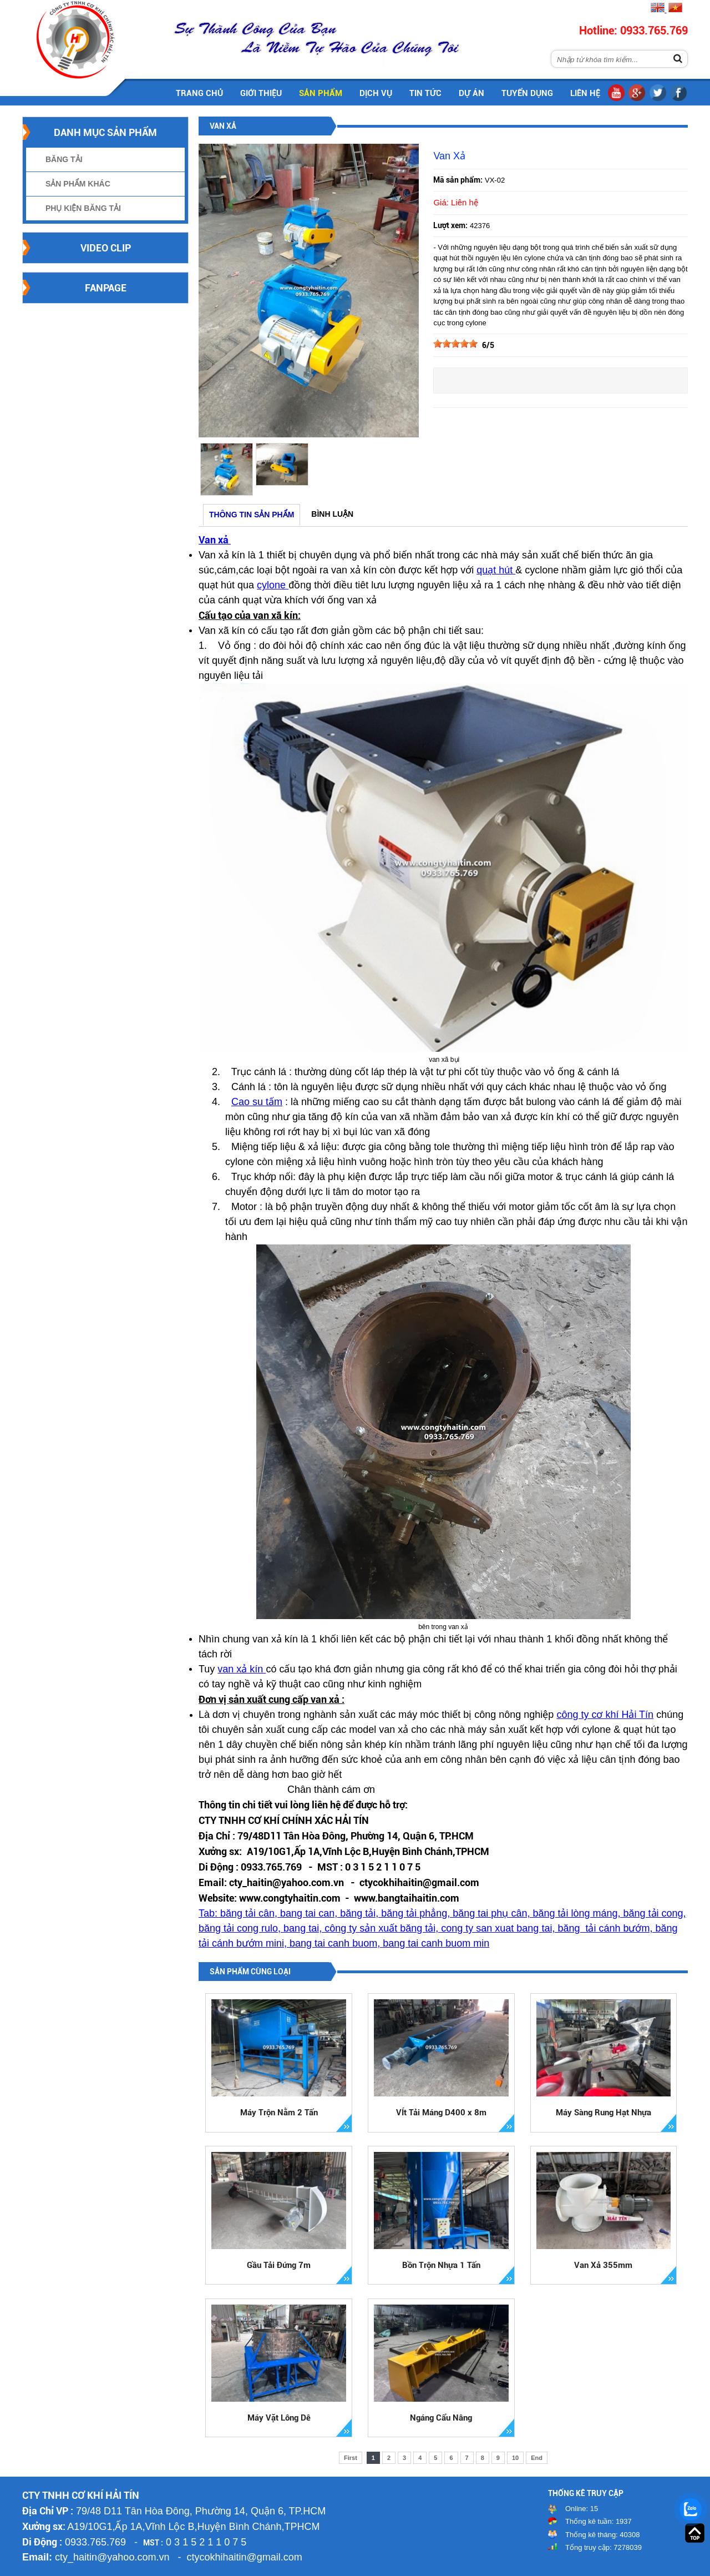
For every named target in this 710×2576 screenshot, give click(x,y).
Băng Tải (64, 159)
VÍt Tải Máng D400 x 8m (441, 2113)
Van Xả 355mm (603, 2265)
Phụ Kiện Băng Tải (83, 208)
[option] (226, 469)
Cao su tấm (256, 1101)
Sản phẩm (320, 93)
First (350, 2457)
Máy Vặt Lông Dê (279, 2418)
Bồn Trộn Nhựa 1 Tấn (441, 2265)
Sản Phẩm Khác (77, 183)
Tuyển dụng (527, 93)
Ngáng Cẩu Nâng (441, 2418)
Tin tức (425, 93)
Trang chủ (199, 93)
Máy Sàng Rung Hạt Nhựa (603, 2113)
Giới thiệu (261, 93)
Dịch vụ (375, 93)
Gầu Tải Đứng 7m (279, 2265)
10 (515, 2457)
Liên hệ (585, 93)
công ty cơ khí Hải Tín (604, 1714)
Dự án (471, 93)
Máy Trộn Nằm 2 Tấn (279, 2113)
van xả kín (241, 1669)
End (536, 2457)
